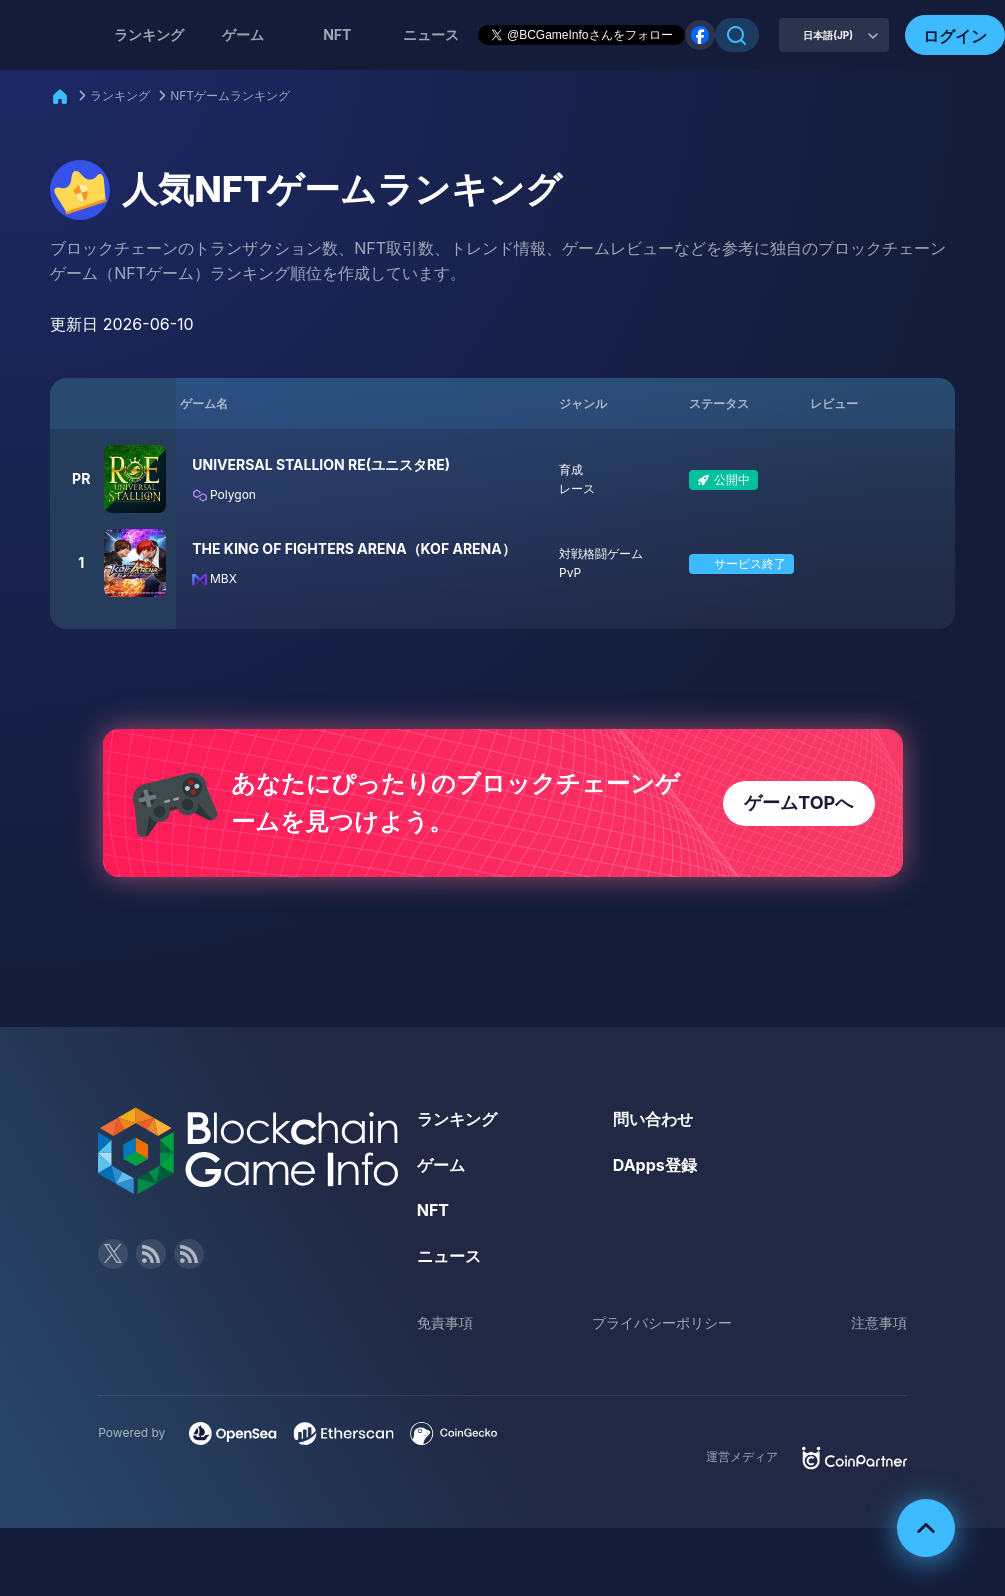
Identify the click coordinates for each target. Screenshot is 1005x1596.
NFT (337, 34)
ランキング (149, 34)
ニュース (449, 1256)
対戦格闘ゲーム (601, 553)
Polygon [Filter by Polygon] (224, 494)
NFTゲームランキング (230, 95)
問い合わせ (653, 1119)
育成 (571, 469)
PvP (570, 572)
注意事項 (879, 1322)
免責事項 (445, 1322)
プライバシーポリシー (662, 1322)
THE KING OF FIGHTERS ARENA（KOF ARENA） (353, 548)
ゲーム (243, 34)
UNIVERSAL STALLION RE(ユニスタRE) (321, 464)
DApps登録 (655, 1165)
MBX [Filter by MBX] (214, 578)
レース (577, 488)
